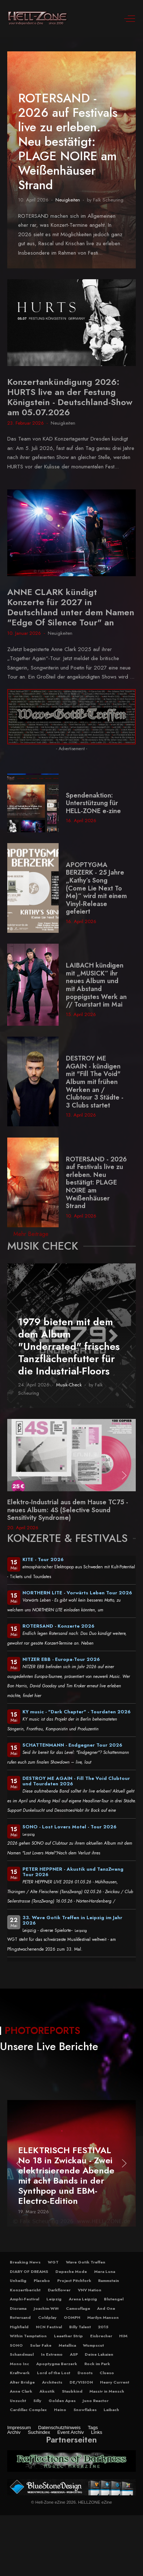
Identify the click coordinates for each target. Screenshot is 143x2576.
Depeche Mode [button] (71, 2271)
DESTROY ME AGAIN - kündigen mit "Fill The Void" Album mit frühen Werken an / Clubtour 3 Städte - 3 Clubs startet (94, 1082)
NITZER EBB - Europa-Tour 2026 (61, 1659)
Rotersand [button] (20, 2317)
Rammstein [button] (108, 2280)
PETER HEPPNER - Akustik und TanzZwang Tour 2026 (72, 1872)
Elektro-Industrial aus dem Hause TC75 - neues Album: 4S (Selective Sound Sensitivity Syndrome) (67, 1509)
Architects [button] (52, 2382)
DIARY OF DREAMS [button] (29, 2271)
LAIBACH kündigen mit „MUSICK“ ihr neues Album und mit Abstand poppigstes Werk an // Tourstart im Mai (96, 985)
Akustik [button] (47, 2391)
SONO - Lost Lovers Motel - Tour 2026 (69, 1826)
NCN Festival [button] (49, 2327)
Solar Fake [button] (40, 2345)
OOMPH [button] (72, 2317)
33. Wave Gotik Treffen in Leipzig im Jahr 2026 (72, 1920)
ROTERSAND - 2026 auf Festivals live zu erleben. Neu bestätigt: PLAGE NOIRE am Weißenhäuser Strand (68, 141)
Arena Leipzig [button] (83, 2299)
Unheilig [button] (18, 2280)
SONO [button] (16, 2345)
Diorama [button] (18, 2308)
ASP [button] (74, 2354)
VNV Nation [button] (89, 2290)
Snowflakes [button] (85, 2410)
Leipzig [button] (54, 2299)
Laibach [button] (111, 2410)
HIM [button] (123, 2336)
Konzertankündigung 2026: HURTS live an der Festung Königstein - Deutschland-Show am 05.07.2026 (70, 396)
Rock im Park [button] (97, 2364)
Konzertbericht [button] (25, 2290)
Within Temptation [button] (28, 2336)
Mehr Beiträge (31, 1234)
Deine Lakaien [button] (99, 2354)
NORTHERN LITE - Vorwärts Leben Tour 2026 (77, 1592)
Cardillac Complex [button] (28, 2410)
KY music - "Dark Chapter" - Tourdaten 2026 (76, 1711)
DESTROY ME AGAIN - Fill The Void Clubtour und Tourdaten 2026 (76, 1781)
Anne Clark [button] (21, 2391)
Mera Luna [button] (104, 2271)
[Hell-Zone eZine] (37, 18)
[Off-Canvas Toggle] (129, 18)
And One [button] (106, 2308)
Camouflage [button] (78, 2308)
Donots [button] (85, 2373)
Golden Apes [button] (62, 2400)
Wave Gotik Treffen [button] (85, 2262)
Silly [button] (37, 2400)
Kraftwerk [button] (20, 2373)
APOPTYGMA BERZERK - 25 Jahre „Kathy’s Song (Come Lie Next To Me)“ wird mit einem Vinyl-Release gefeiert (96, 888)
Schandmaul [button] (22, 2354)
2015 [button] (103, 2327)
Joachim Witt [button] (46, 2308)
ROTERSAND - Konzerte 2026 (58, 1626)
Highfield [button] (19, 2327)
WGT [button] (53, 2262)
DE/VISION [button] (81, 2382)
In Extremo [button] (52, 2354)
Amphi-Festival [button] (24, 2299)
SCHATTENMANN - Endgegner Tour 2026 (72, 1745)
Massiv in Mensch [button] (106, 2391)
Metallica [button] (67, 2345)
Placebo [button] (42, 2280)
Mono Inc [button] (19, 2364)
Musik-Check (69, 1384)
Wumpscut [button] (93, 2345)
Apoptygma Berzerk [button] (56, 2364)
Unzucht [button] (18, 2400)
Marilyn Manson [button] (103, 2317)
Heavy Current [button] (114, 2382)
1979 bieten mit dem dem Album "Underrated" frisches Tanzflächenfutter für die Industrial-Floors (69, 1346)
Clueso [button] (107, 2373)
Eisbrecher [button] (101, 2336)
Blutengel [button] (113, 2299)
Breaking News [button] (25, 2262)
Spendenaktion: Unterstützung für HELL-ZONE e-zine (93, 803)
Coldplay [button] (47, 2317)
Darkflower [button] (59, 2290)
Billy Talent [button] (80, 2327)
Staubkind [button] (72, 2391)
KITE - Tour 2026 (43, 1559)
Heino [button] (60, 2410)
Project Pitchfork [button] (74, 2280)
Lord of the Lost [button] (53, 2373)
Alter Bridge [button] (22, 2382)
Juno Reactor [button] (96, 2400)
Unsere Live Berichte (49, 2046)
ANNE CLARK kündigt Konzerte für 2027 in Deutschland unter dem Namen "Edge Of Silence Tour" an (70, 607)
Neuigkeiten (67, 199)
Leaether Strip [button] (68, 2336)
